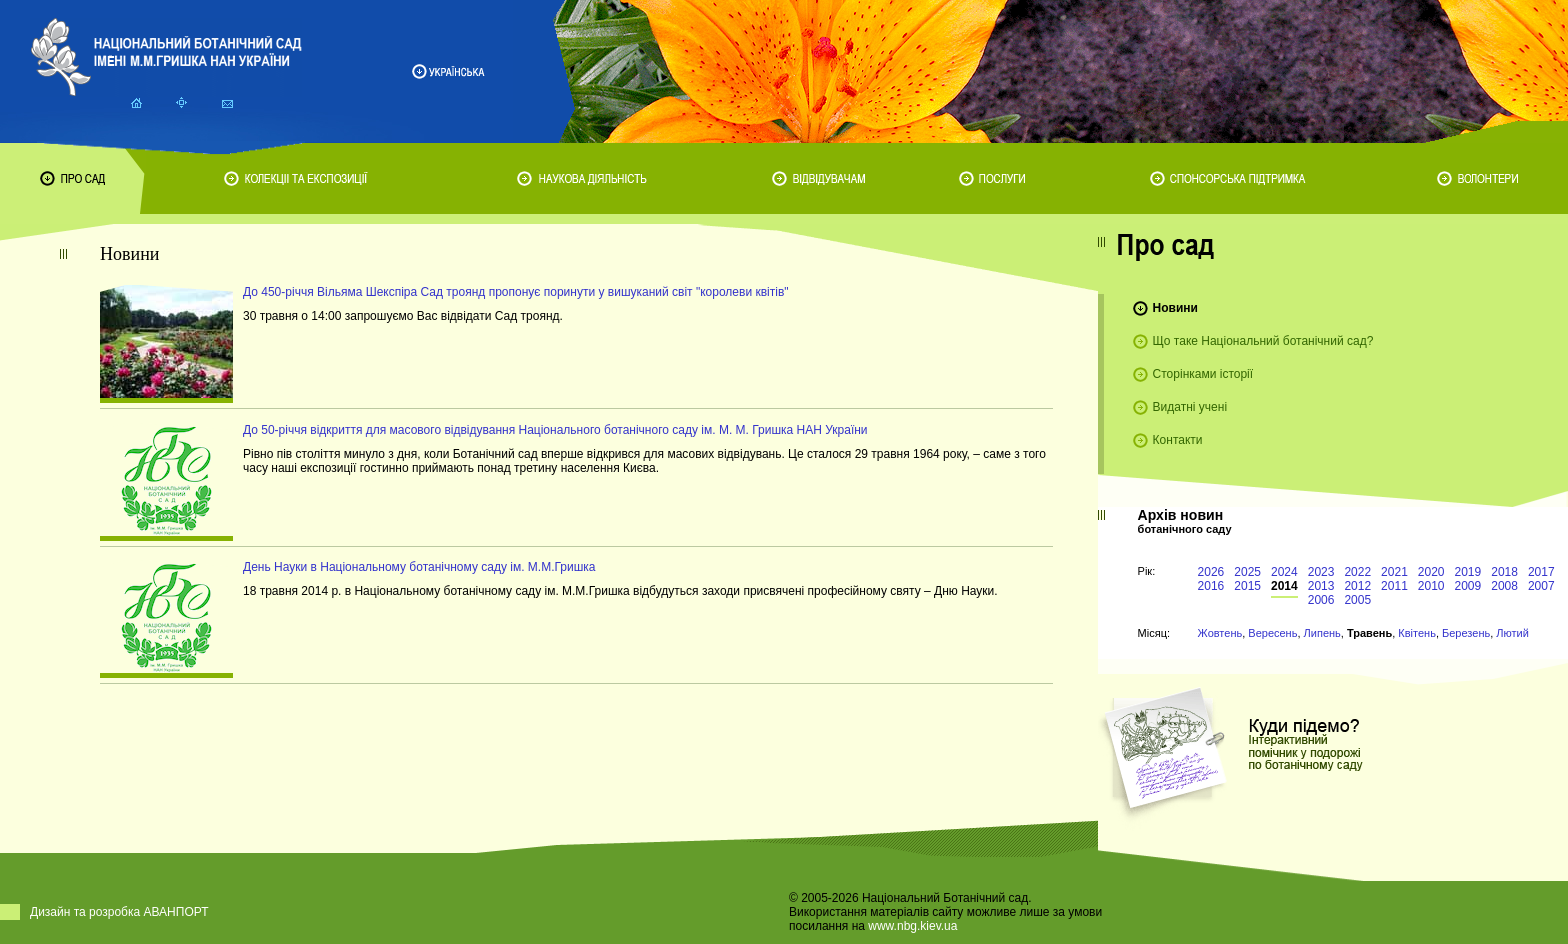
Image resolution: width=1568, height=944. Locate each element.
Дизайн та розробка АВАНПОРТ (119, 912)
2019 (1468, 572)
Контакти (1178, 440)
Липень (1322, 633)
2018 (1504, 572)
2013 (1321, 586)
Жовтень (1220, 633)
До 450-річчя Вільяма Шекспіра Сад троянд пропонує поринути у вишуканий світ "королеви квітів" (516, 292)
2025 (1247, 572)
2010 (1431, 586)
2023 (1321, 572)
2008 (1504, 586)
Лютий (1512, 633)
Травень (1369, 633)
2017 (1541, 572)
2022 (1357, 572)
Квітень (1417, 633)
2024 (1284, 572)
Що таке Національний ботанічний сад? (1263, 341)
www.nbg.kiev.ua (912, 926)
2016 (1211, 586)
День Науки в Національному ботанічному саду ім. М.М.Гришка (419, 567)
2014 (1284, 586)
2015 (1247, 586)
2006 (1321, 600)
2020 (1431, 572)
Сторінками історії (1203, 374)
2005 (1357, 600)
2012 (1357, 586)
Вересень (1272, 633)
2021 (1394, 572)
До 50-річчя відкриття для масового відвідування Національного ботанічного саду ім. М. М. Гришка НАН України (555, 430)
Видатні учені (1190, 407)
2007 (1541, 586)
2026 (1211, 572)
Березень (1466, 633)
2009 (1468, 586)
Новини (1175, 308)
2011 (1394, 586)
